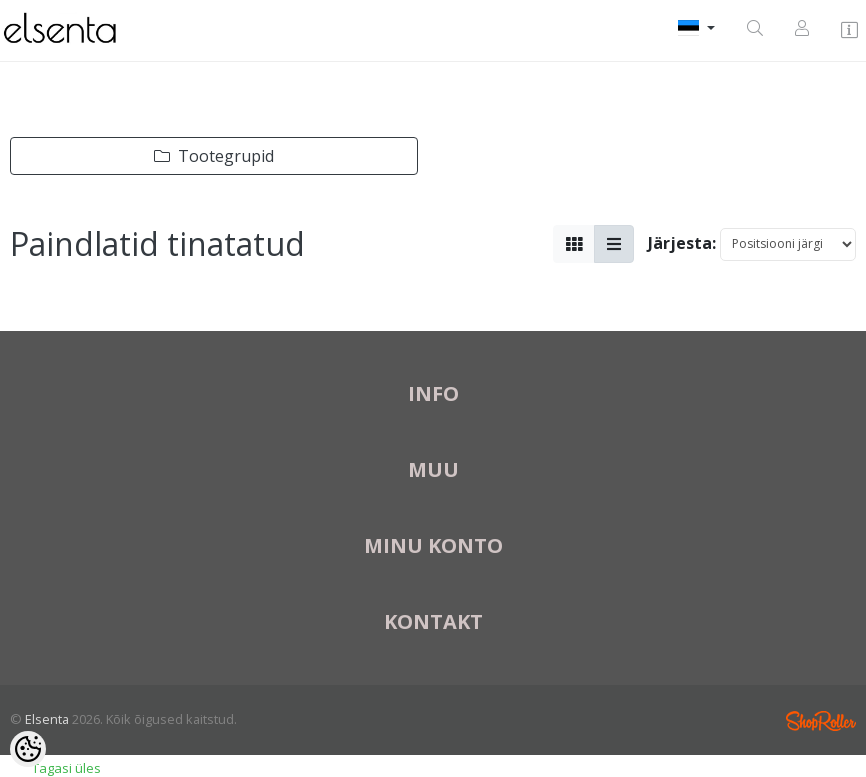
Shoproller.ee (821, 721)
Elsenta (47, 719)
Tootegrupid (214, 156)
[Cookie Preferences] (28, 749)
